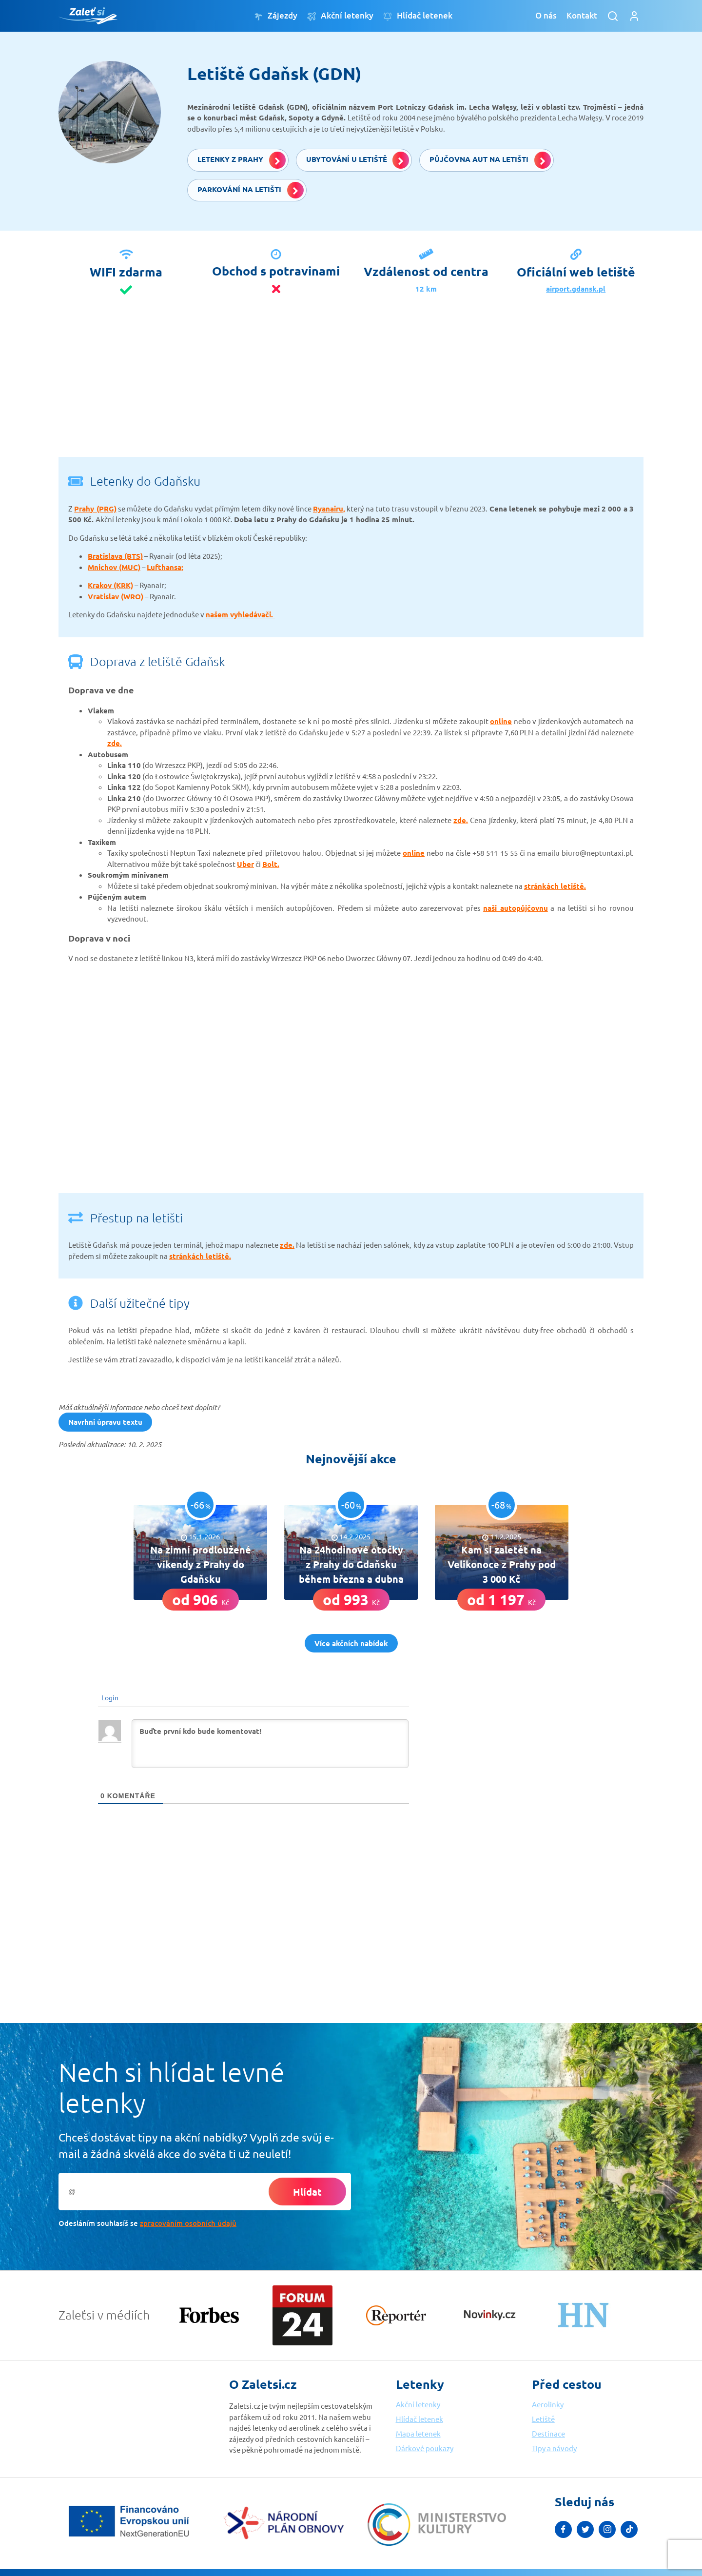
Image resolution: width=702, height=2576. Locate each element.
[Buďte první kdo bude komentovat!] (270, 1743)
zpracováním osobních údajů (188, 2223)
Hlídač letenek (417, 16)
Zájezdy (275, 16)
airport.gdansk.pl (575, 289)
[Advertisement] (351, 388)
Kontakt (581, 15)
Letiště (543, 2418)
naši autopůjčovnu (515, 908)
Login (109, 1697)
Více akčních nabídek (351, 1643)
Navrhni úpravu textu (105, 1422)
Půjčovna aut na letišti (490, 160)
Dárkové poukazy (424, 2448)
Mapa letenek (418, 2433)
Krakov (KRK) (110, 585)
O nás (546, 15)
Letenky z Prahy (241, 160)
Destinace (548, 2433)
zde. (114, 743)
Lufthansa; (165, 567)
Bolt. (270, 864)
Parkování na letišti (250, 190)
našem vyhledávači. (240, 614)
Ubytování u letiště (358, 160)
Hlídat (307, 2191)
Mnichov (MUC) (114, 567)
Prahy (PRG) (95, 508)
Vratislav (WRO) (115, 596)
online (501, 721)
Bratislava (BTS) (115, 556)
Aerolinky (548, 2404)
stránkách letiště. (555, 886)
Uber (245, 864)
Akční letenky (340, 16)
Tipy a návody (554, 2448)
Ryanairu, (329, 508)
